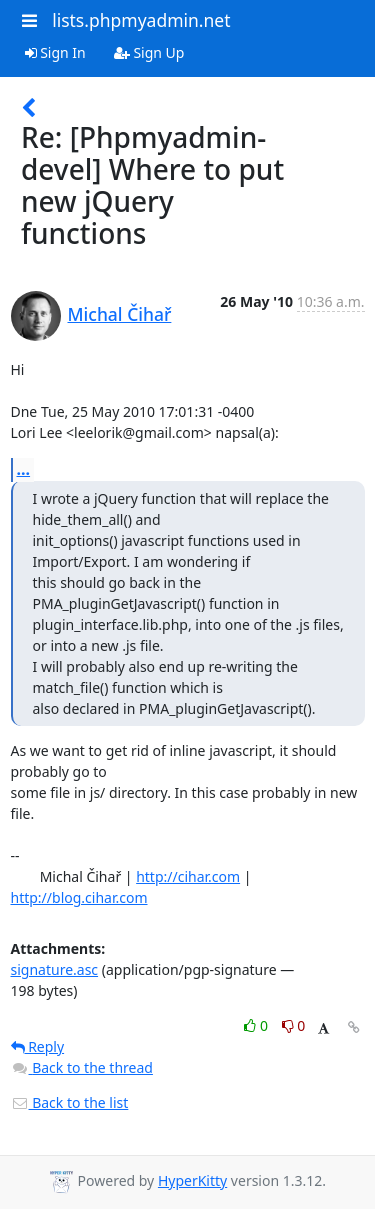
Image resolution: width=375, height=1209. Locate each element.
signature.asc (55, 969)
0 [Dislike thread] (294, 1025)
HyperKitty (192, 1180)
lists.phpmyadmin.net (141, 20)
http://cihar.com (188, 876)
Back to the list (70, 1102)
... (24, 469)
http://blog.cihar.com (79, 897)
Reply (38, 1046)
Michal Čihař (120, 314)
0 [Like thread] (257, 1025)
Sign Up (149, 52)
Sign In (55, 52)
